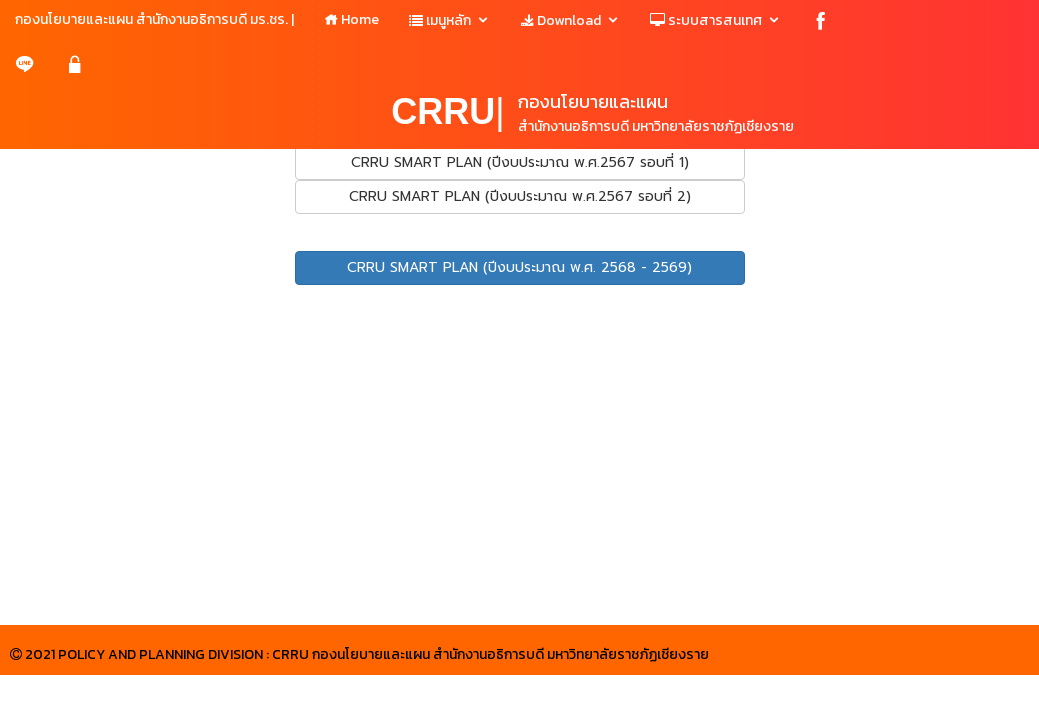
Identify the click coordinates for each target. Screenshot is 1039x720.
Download (560, 20)
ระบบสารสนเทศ (706, 20)
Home (351, 19)
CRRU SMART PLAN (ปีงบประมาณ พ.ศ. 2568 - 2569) (519, 267)
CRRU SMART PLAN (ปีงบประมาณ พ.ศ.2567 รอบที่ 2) (520, 196)
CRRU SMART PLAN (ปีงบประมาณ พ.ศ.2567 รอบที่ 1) (520, 162)
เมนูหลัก (440, 20)
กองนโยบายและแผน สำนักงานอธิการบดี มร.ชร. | (154, 19)
